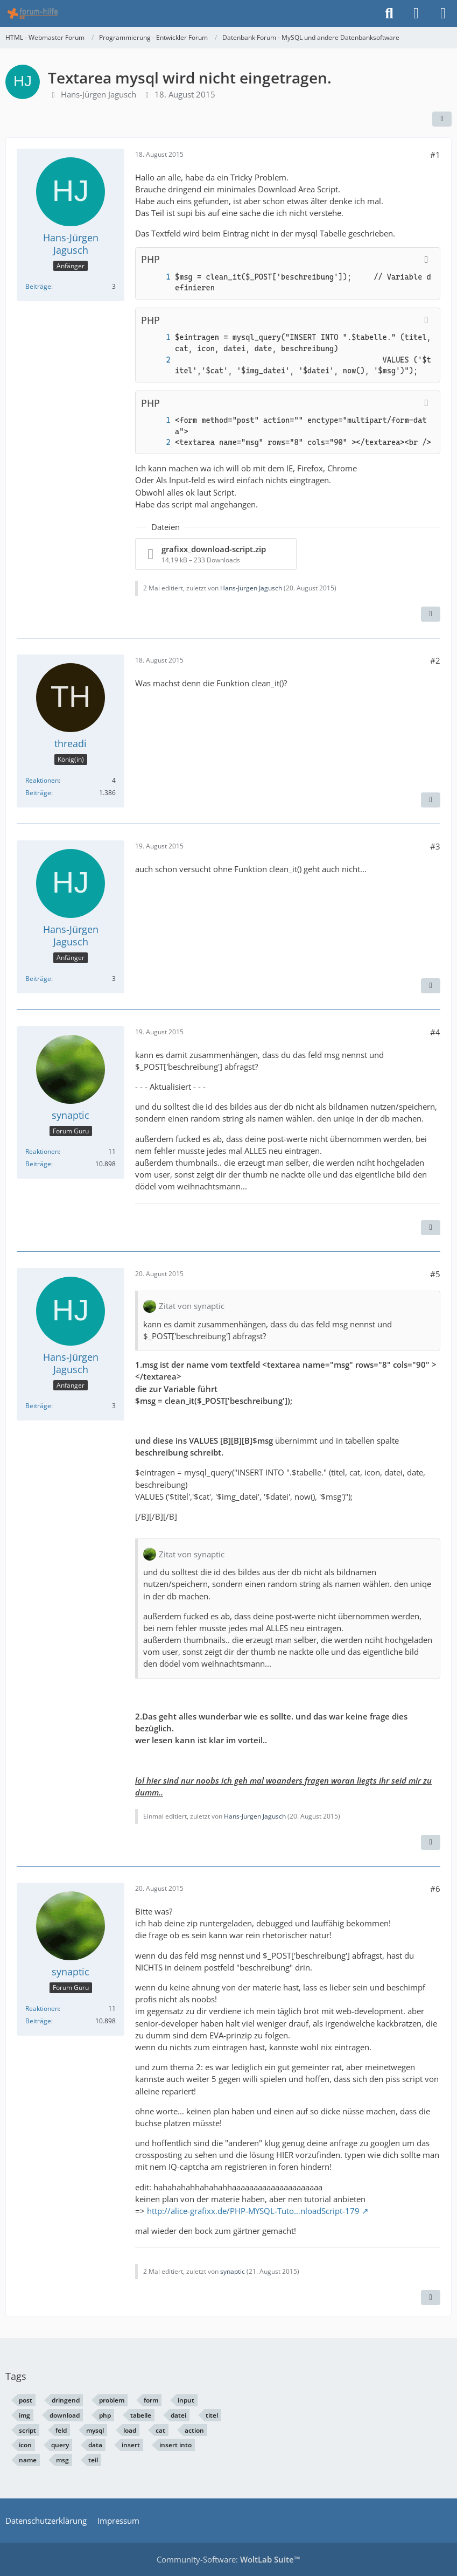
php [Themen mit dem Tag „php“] (105, 2415)
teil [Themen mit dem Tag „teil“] (93, 2459)
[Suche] (389, 13)
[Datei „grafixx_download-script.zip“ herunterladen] (216, 554)
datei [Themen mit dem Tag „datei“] (178, 2415)
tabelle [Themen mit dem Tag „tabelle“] (140, 2415)
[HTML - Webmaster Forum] (32, 13)
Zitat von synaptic (191, 1305)
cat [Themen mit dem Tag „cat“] (160, 2430)
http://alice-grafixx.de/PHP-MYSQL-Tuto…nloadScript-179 (253, 2210)
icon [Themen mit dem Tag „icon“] (25, 2444)
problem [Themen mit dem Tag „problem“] (111, 2400)
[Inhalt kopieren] (426, 259)
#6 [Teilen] (435, 1888)
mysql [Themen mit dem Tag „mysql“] (95, 2430)
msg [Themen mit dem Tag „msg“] (62, 2459)
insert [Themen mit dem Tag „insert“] (131, 2444)
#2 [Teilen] (435, 660)
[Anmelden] (416, 13)
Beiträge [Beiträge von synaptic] (38, 1163)
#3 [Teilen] (435, 846)
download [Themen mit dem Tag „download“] (65, 2415)
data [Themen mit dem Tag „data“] (95, 2444)
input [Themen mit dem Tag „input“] (186, 2400)
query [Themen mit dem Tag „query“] (60, 2444)
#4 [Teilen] (435, 1032)
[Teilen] (442, 119)
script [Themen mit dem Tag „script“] (27, 2430)
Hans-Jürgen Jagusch (98, 94)
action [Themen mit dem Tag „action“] (194, 2430)
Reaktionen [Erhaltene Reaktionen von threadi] (42, 780)
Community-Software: (228, 2559)
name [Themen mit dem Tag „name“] (28, 2459)
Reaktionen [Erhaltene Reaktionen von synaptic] (42, 1151)
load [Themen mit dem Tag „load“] (129, 2430)
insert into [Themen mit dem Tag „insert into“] (175, 2444)
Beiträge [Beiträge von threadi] (38, 792)
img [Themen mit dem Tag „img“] (24, 2415)
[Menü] (443, 13)
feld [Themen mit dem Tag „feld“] (61, 2430)
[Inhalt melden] (430, 614)
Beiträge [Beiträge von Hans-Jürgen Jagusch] (38, 286)
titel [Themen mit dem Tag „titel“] (212, 2415)
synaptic (232, 2271)
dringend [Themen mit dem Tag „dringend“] (66, 2400)
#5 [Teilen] (435, 1274)
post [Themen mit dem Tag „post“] (25, 2400)
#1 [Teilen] (435, 154)
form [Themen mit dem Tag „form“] (151, 2400)
